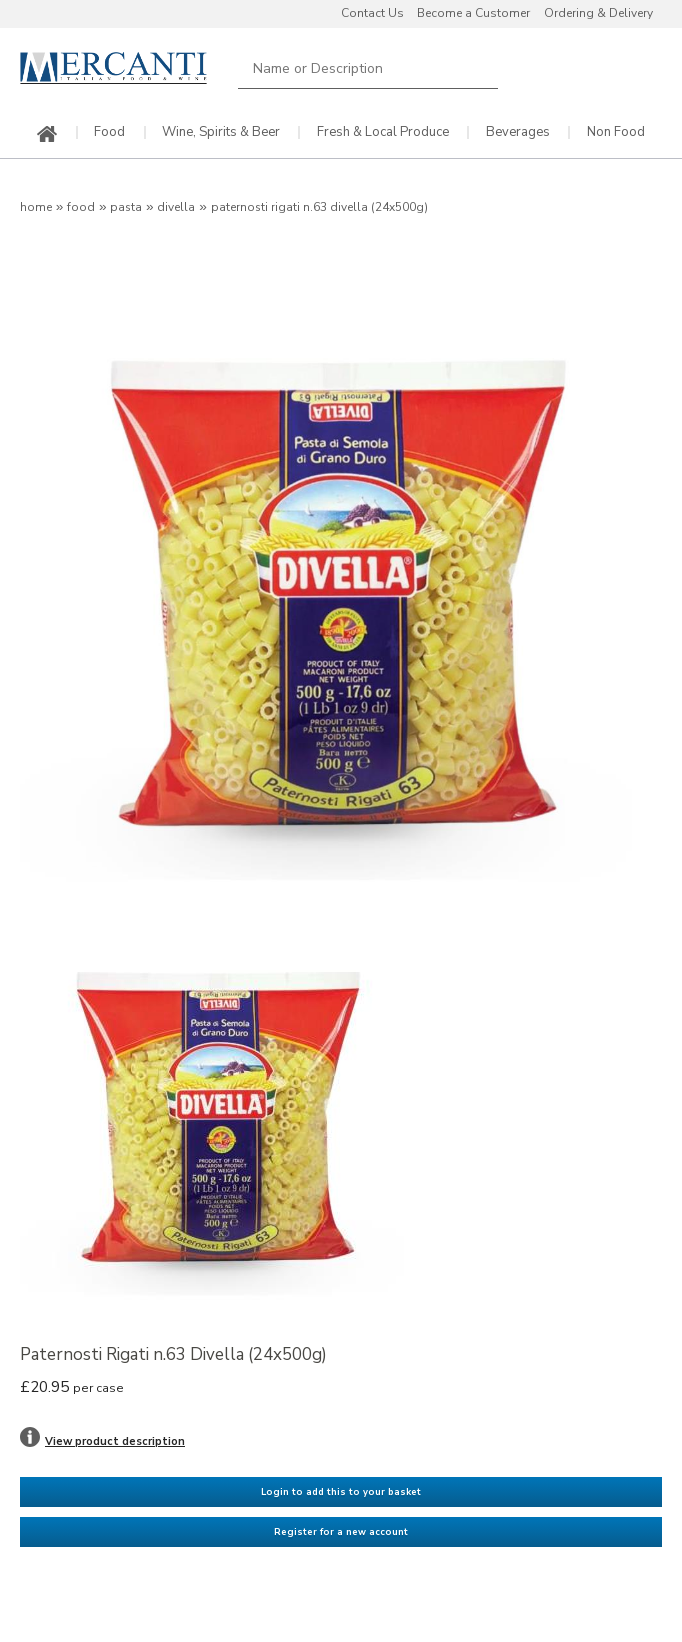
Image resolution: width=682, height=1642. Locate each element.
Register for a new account (341, 1532)
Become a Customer (473, 13)
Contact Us (372, 13)
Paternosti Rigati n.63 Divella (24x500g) (319, 207)
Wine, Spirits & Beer (221, 132)
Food (109, 132)
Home (36, 207)
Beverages (518, 132)
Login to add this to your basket (341, 1492)
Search (483, 68)
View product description (115, 1441)
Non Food (616, 132)
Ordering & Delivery (598, 13)
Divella (176, 207)
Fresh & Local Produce (383, 132)
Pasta (126, 207)
